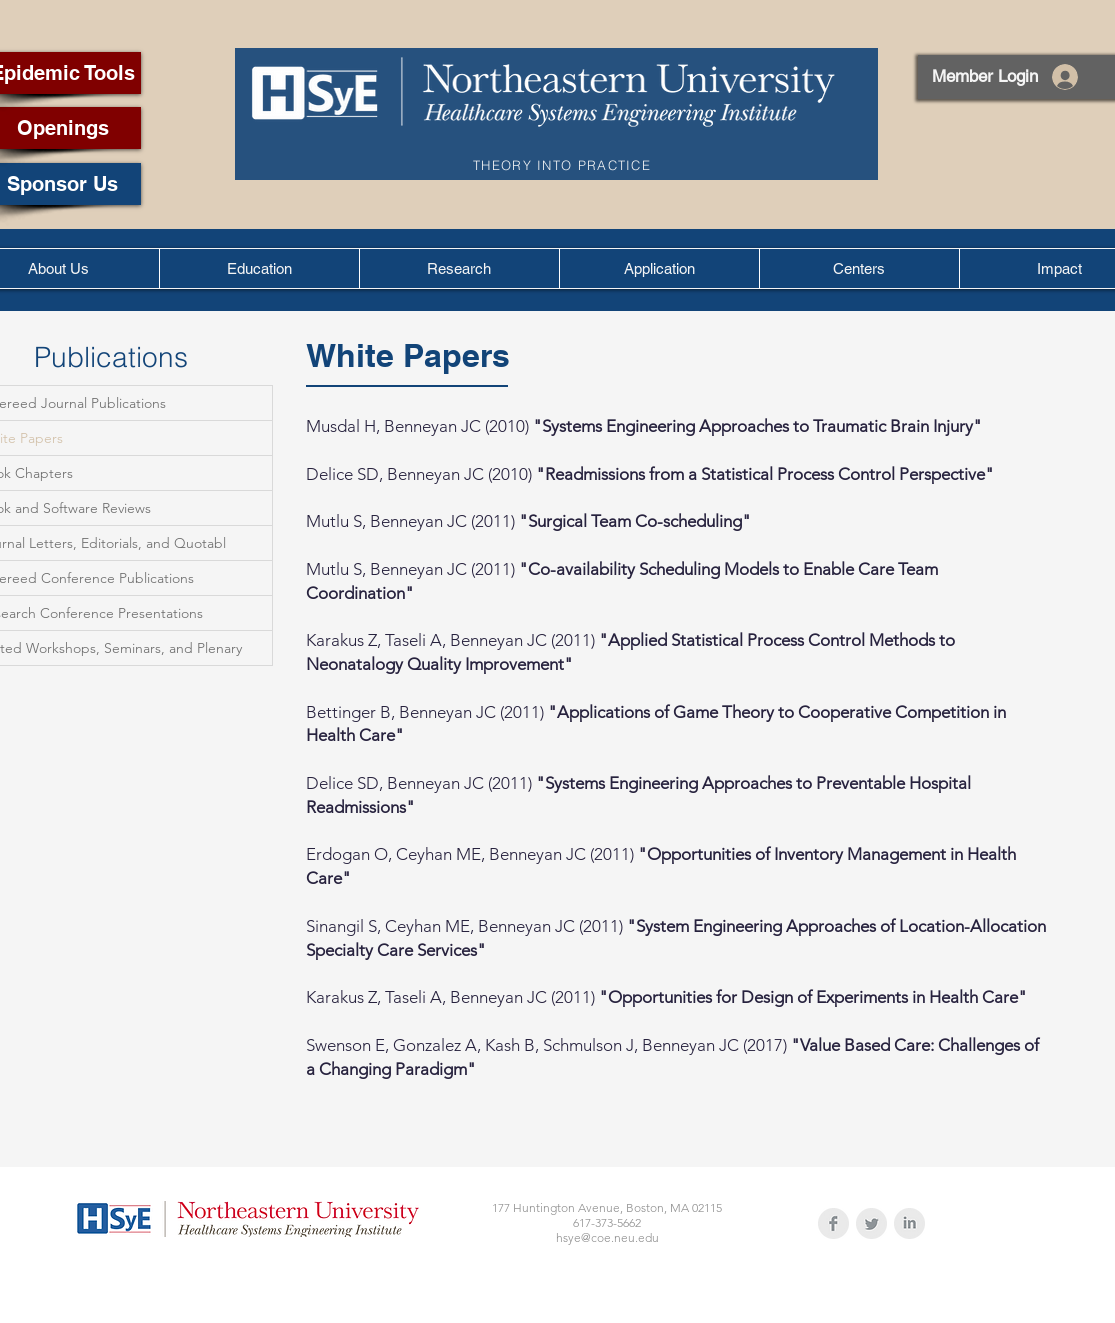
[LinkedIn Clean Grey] (909, 1223)
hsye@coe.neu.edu (607, 1237)
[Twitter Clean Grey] (871, 1223)
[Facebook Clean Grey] (833, 1223)
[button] (259, 268)
